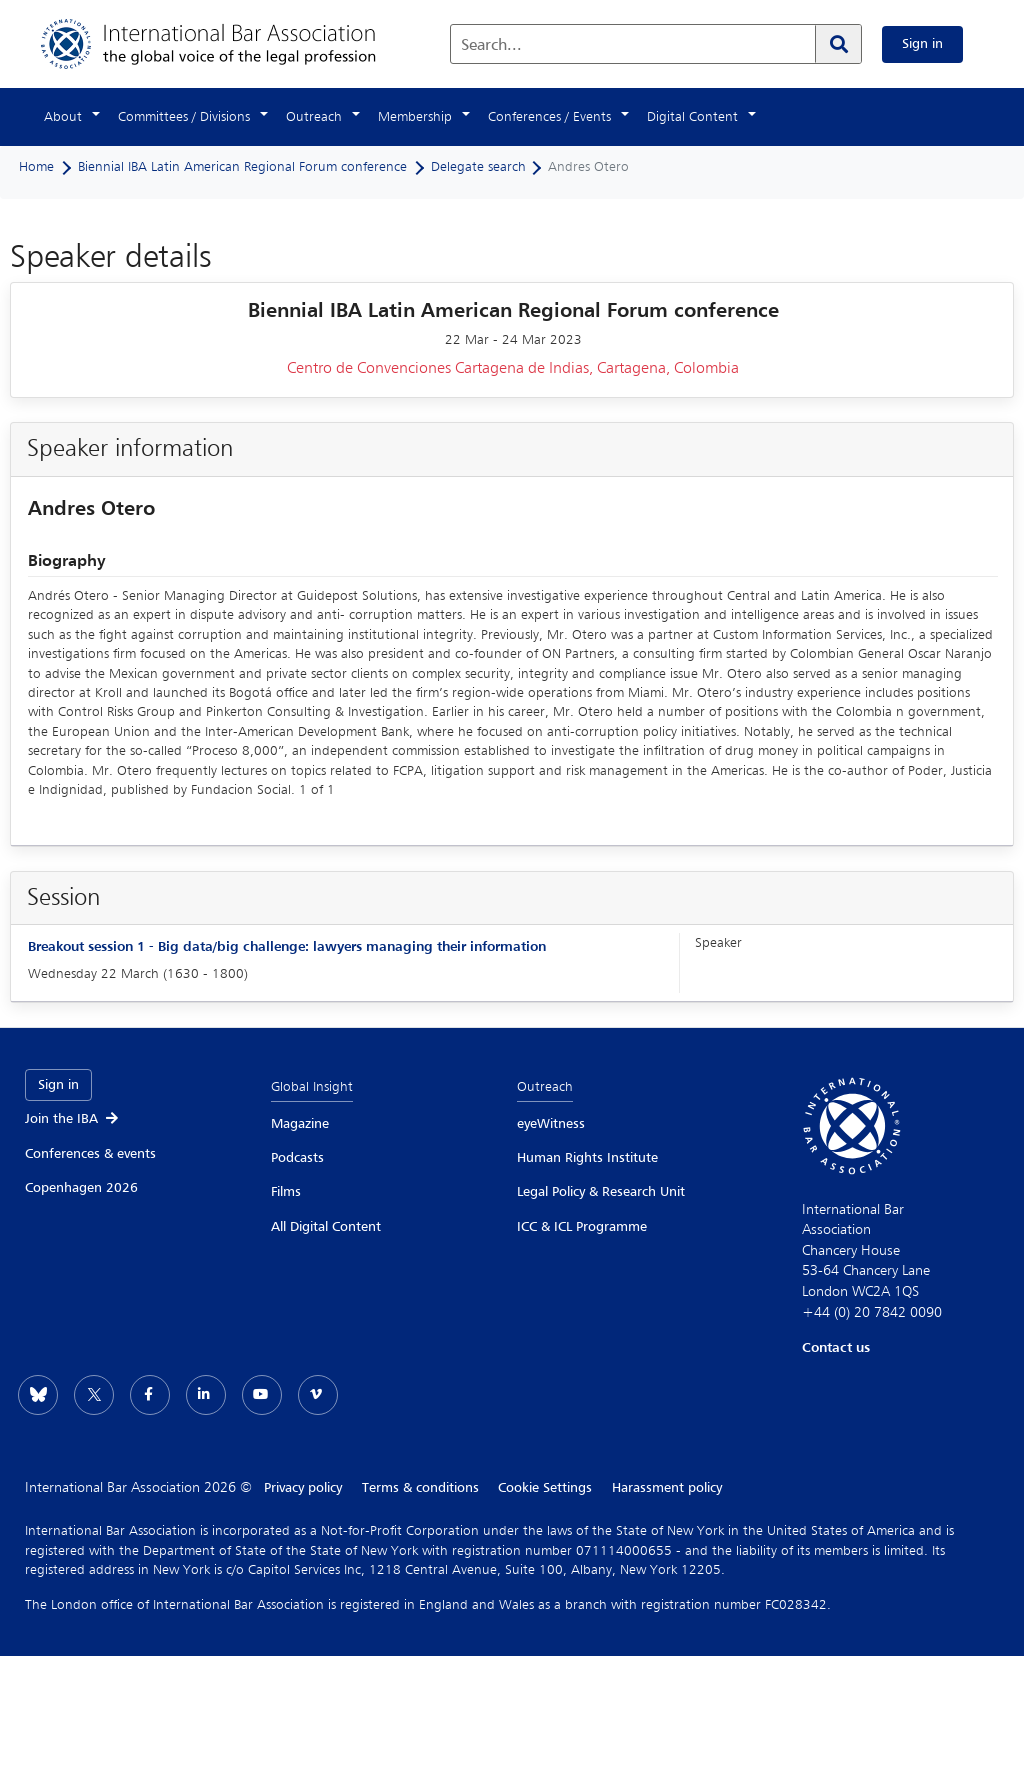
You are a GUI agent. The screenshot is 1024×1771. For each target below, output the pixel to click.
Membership (415, 117)
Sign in (922, 44)
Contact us (836, 1348)
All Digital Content (326, 1227)
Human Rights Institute (587, 1158)
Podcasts (297, 1158)
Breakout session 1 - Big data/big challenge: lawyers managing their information (287, 947)
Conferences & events (90, 1154)
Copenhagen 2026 (81, 1188)
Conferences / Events (549, 117)
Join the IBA (73, 1119)
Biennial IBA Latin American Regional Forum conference (242, 167)
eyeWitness (551, 1124)
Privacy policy (303, 1488)
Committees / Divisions (184, 117)
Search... (491, 46)
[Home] (228, 44)
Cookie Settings (546, 1488)
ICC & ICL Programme (582, 1227)
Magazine (300, 1124)
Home (36, 167)
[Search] (838, 44)
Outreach (314, 117)
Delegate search (478, 167)
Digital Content (692, 117)
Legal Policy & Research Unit (601, 1192)
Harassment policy (668, 1488)
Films (286, 1192)
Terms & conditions (420, 1488)
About (63, 117)
